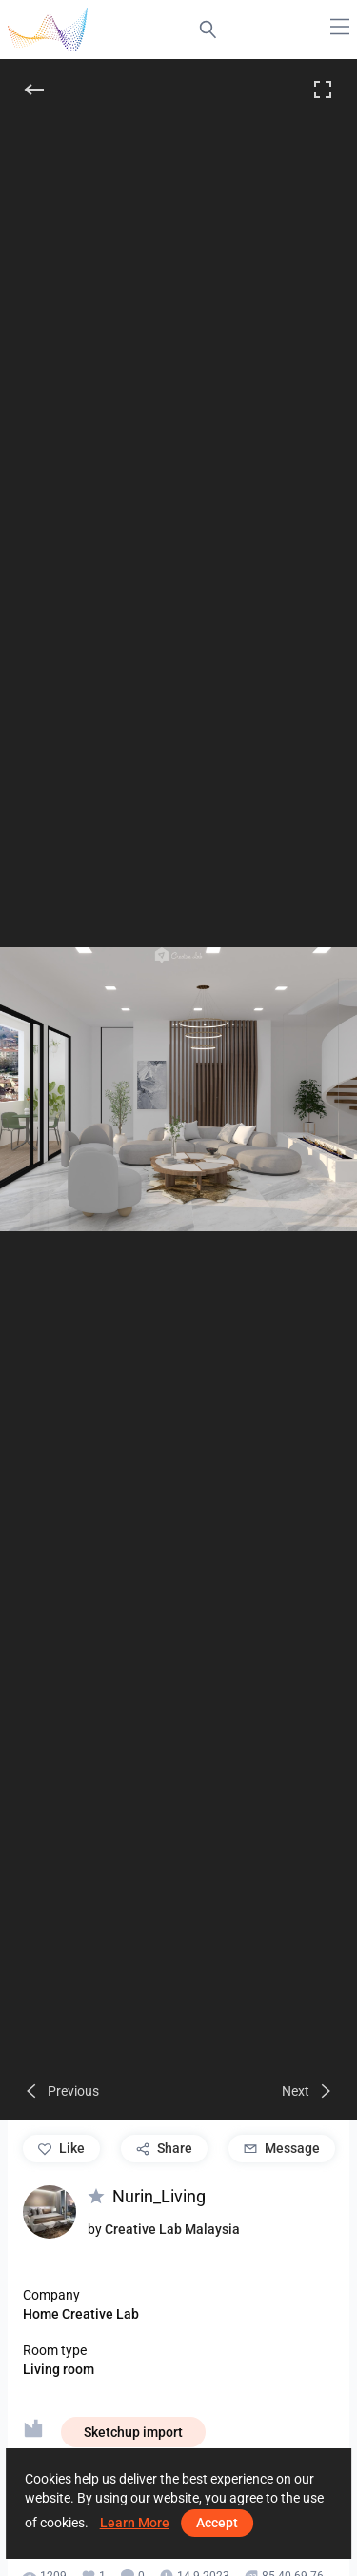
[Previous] (61, 2090)
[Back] (34, 89)
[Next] (308, 2090)
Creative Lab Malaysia (172, 2229)
